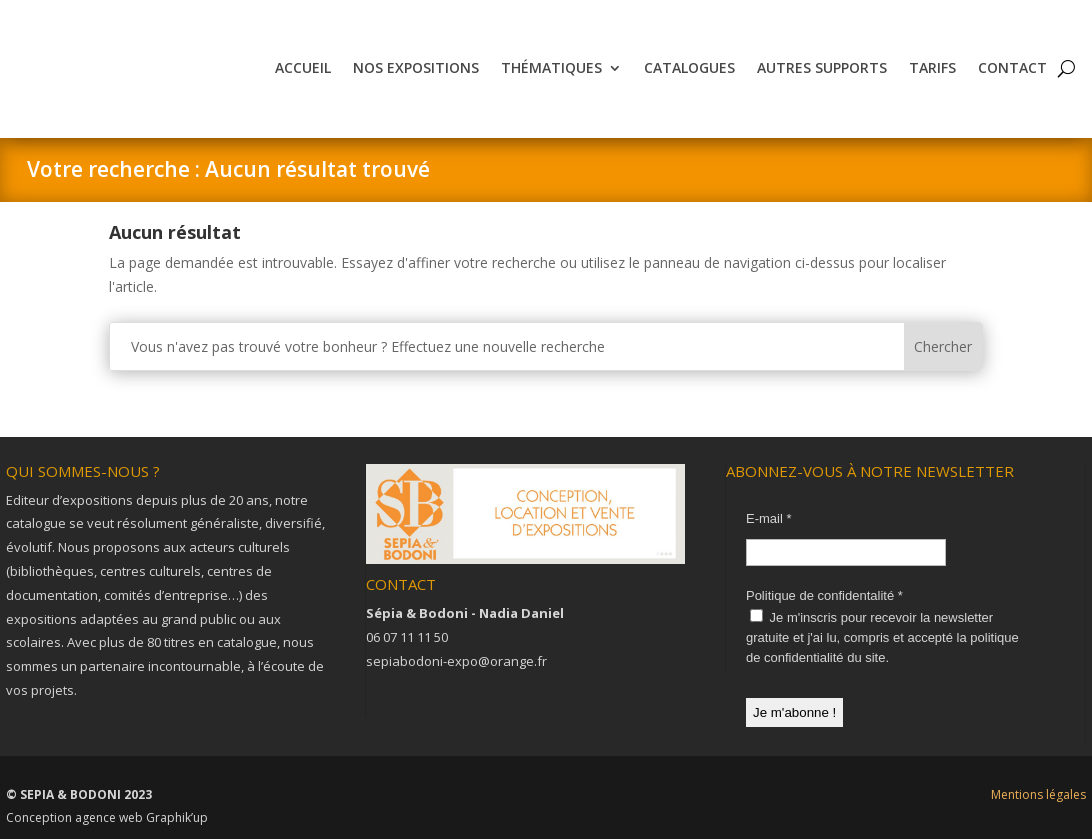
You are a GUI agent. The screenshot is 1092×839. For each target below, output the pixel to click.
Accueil (303, 67)
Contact (1012, 67)
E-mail (769, 518)
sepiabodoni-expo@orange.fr (456, 661)
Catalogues (689, 67)
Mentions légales (1038, 794)
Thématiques (551, 67)
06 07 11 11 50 (407, 637)
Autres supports (822, 67)
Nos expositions (416, 67)
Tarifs (932, 67)
